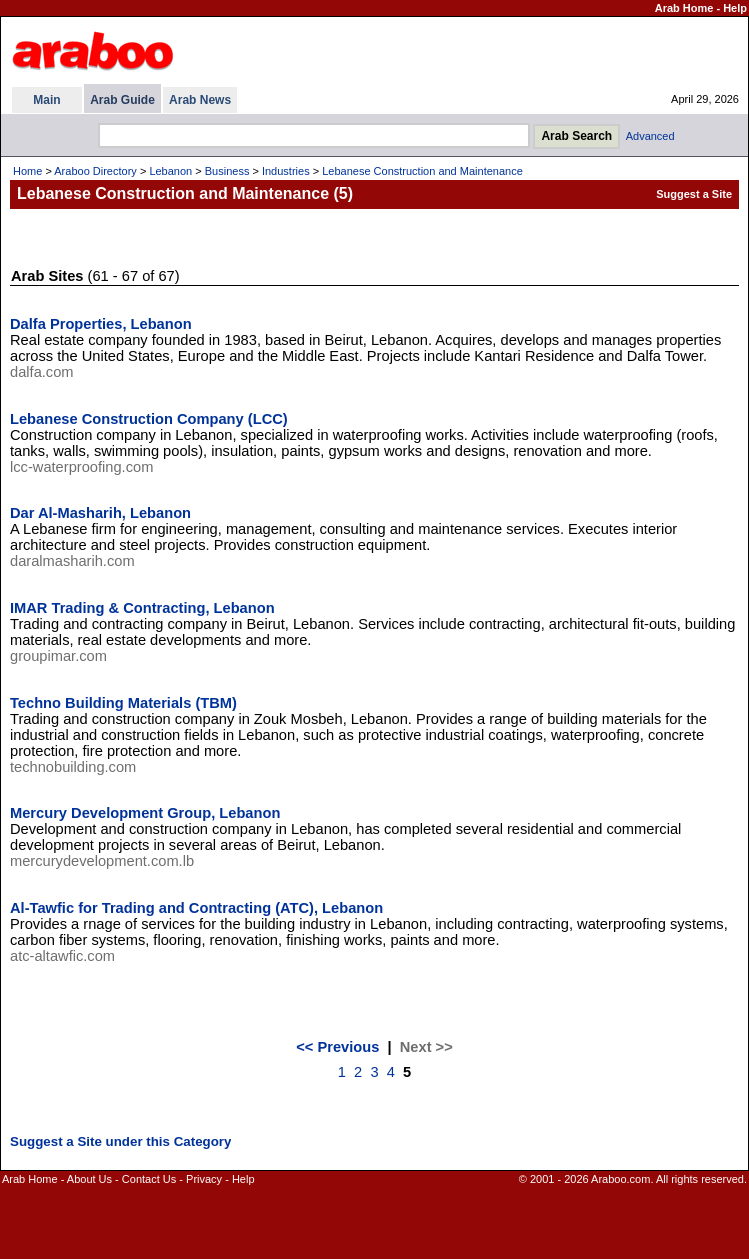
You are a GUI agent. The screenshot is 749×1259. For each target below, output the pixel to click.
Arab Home (684, 8)
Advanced (650, 136)
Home (27, 171)
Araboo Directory (95, 171)
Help (735, 8)
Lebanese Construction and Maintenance (422, 171)
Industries (286, 171)
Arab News (200, 100)
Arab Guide (122, 100)
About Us (89, 1179)
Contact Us (149, 1179)
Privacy (204, 1179)
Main (46, 100)
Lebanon (170, 171)
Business (227, 171)
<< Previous (337, 1047)
